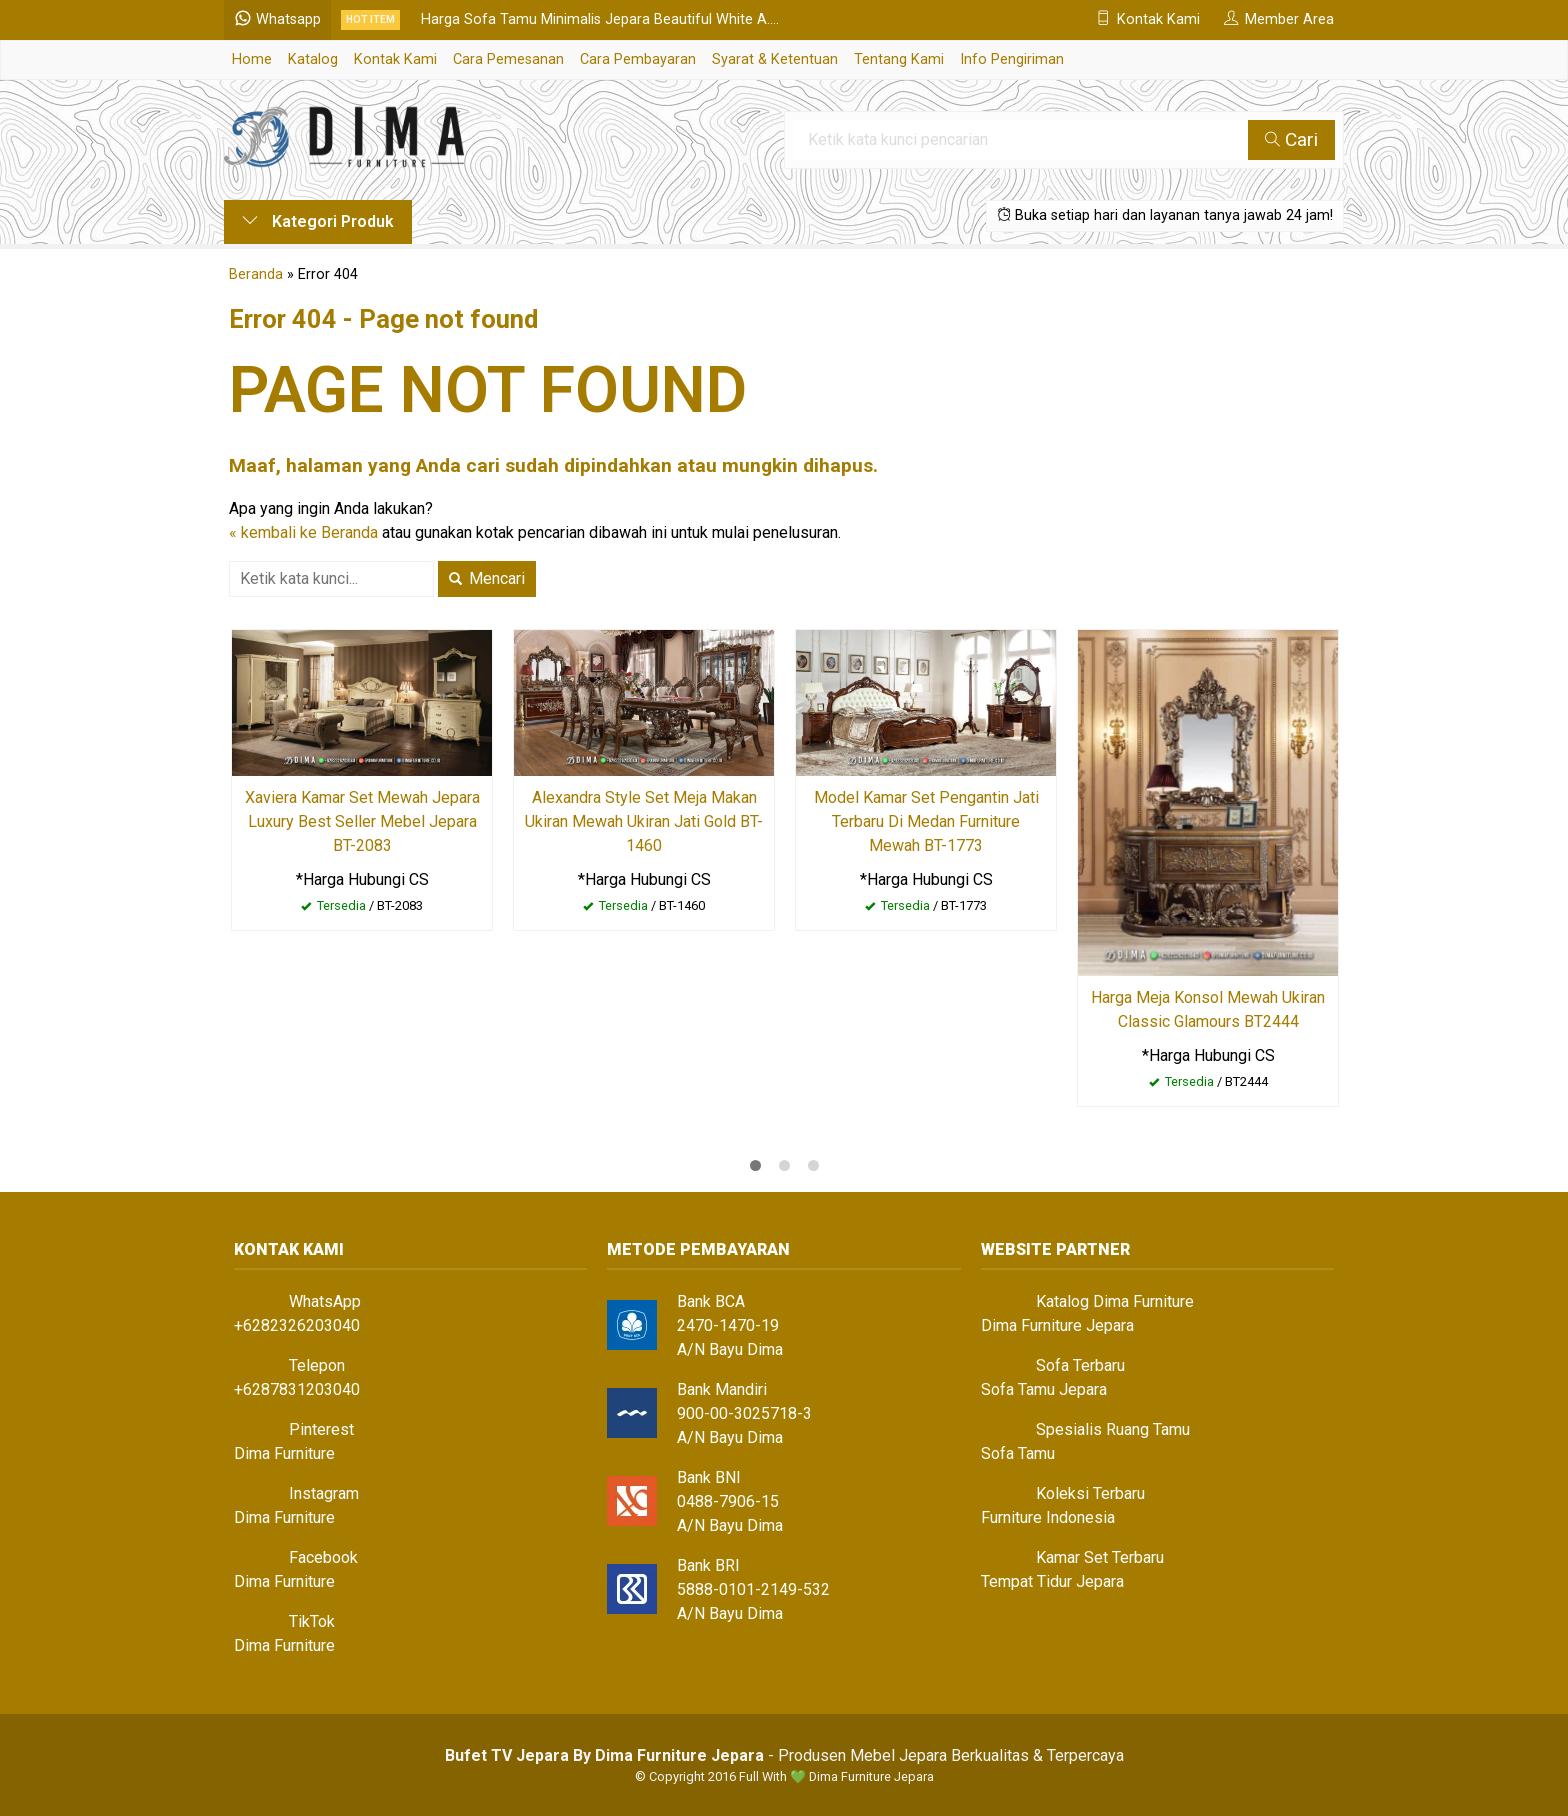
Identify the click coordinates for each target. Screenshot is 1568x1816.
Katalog (313, 59)
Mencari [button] (487, 578)
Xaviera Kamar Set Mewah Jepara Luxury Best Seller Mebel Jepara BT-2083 (362, 821)
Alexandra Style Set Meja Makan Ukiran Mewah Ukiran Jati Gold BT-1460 (644, 821)
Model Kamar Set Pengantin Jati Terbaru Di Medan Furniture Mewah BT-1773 (926, 821)
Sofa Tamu (1018, 1453)
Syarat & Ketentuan (775, 59)
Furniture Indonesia (1048, 1517)
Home (252, 59)
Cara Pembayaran (638, 59)
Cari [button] (1291, 139)
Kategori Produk (318, 221)
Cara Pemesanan (508, 59)
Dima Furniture (284, 1453)
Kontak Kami (395, 59)
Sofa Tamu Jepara (1044, 1389)
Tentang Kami (899, 59)
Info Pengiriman (1012, 59)
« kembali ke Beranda (303, 532)
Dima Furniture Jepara (1057, 1325)
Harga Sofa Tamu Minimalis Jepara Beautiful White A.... (600, 19)
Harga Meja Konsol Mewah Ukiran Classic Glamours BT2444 (1208, 1009)
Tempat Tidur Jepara (1052, 1581)
